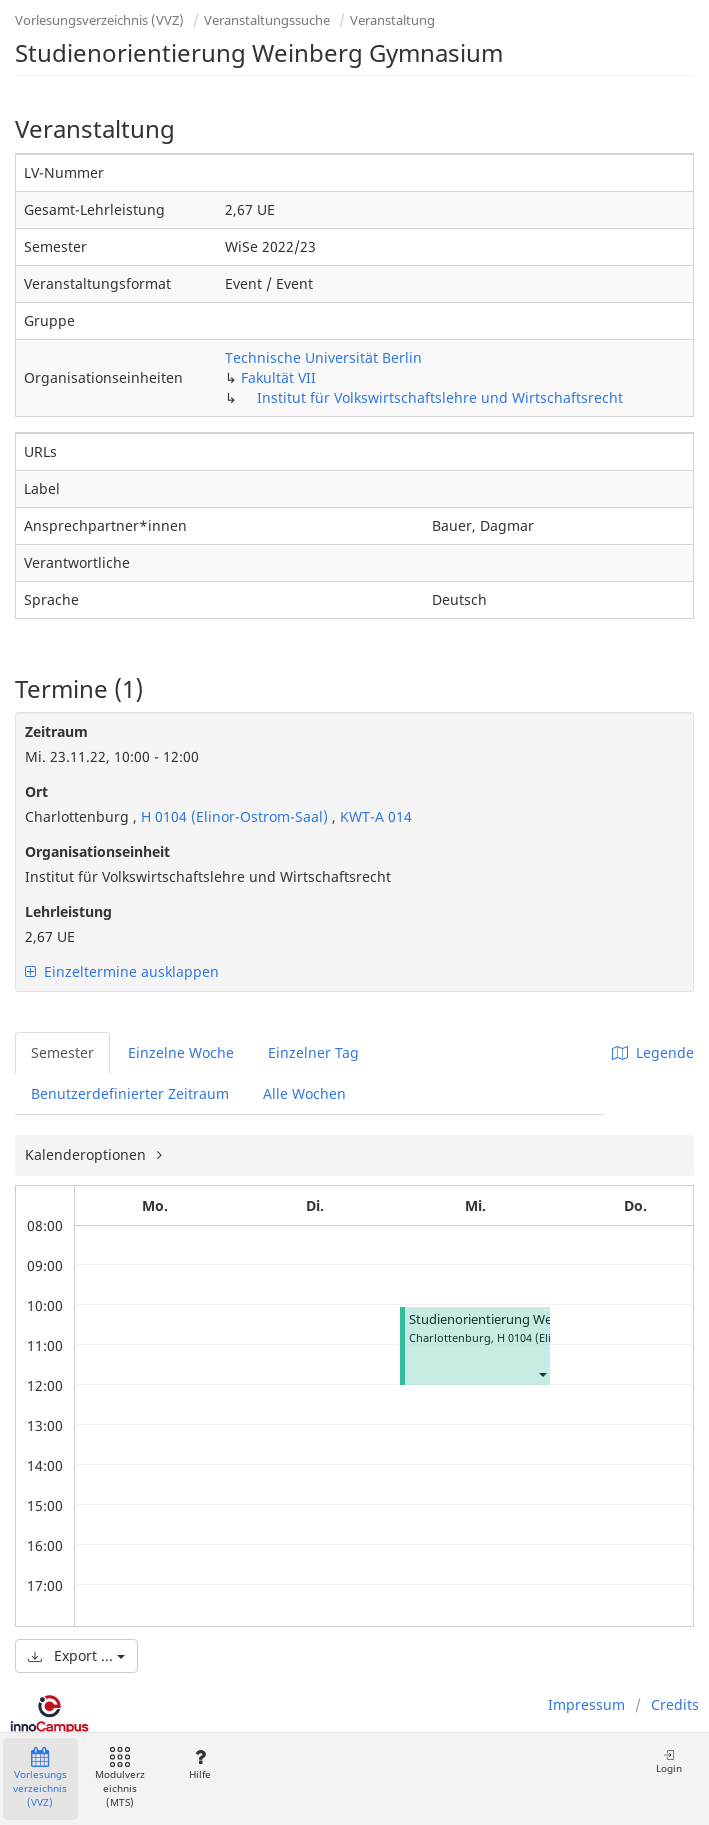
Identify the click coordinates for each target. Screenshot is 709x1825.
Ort (36, 791)
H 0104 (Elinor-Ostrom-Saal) (234, 816)
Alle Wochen (304, 1093)
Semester (62, 1052)
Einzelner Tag (313, 1052)
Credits (675, 1704)
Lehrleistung (68, 911)
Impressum (586, 1704)
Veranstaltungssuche (267, 20)
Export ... (76, 1655)
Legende (653, 1052)
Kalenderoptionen (87, 1154)
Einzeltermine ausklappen (122, 971)
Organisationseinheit (97, 851)
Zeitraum (56, 731)
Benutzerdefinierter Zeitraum (130, 1093)
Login (669, 1761)
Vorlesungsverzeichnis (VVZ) (99, 20)
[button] (542, 1373)
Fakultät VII (278, 377)
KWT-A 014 (376, 816)
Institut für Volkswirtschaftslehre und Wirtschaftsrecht (440, 397)
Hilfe (199, 1764)
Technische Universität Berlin (323, 357)
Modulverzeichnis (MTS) (120, 1778)
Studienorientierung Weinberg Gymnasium (537, 1319)
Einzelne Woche (181, 1052)
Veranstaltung (392, 20)
